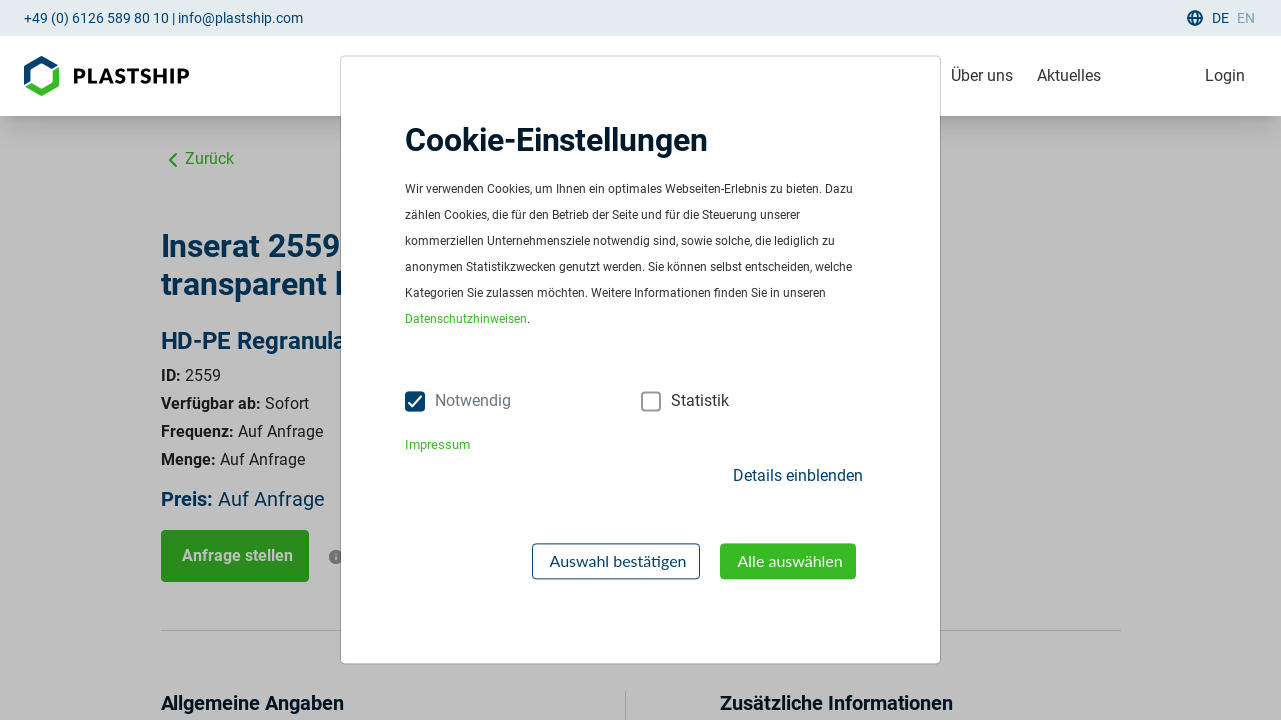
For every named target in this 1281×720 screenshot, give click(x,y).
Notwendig (473, 401)
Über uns (982, 75)
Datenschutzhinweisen (466, 320)
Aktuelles (1069, 75)
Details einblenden (798, 475)
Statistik (700, 401)
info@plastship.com (240, 18)
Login (1225, 75)
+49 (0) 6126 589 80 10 (96, 18)
